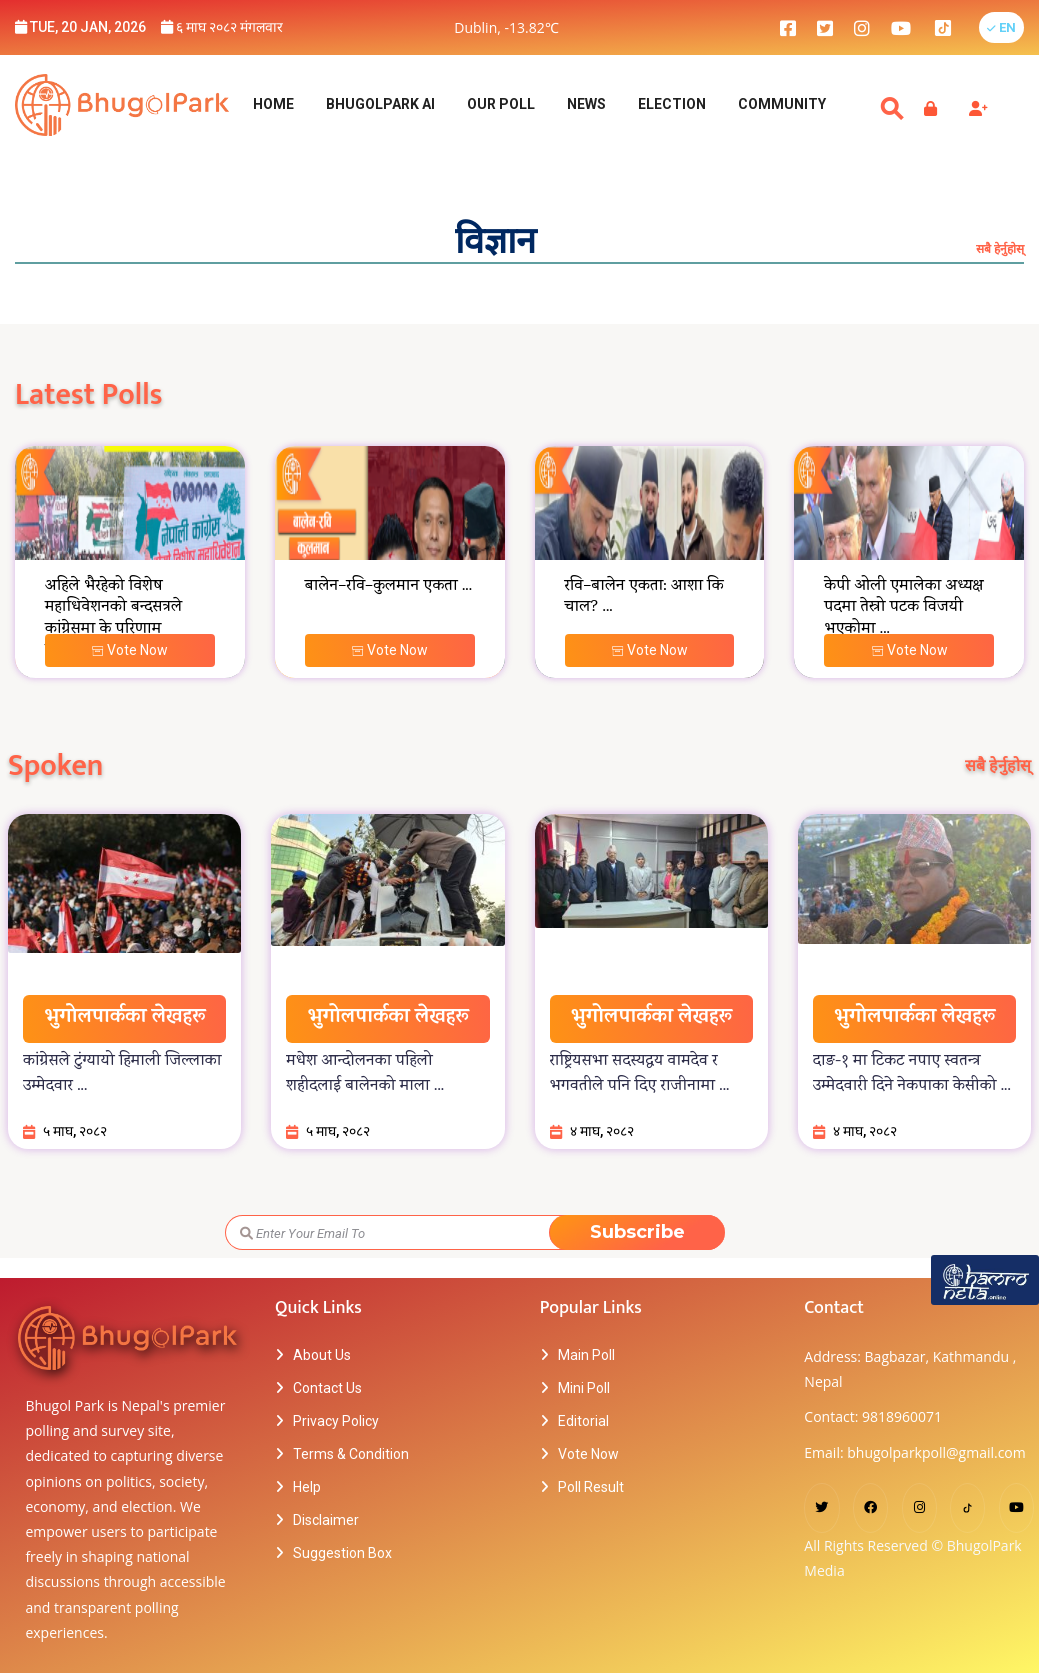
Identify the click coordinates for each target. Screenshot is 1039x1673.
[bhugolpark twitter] (825, 27)
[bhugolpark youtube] (901, 27)
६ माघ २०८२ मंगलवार (222, 27)
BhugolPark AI (380, 104)
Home (273, 104)
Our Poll (501, 104)
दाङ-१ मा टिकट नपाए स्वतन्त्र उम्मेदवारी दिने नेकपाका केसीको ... (912, 1074)
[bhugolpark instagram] (862, 27)
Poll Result (591, 1487)
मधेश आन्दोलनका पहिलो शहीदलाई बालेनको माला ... (365, 1074)
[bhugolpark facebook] (788, 27)
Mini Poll (584, 1388)
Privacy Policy (336, 1421)
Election (672, 104)
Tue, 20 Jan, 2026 (80, 27)
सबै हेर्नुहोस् (1000, 248)
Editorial (583, 1421)
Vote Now (129, 650)
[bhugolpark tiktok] (953, 27)
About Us (322, 1355)
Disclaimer (326, 1520)
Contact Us (327, 1388)
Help (307, 1487)
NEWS (586, 104)
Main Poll (586, 1355)
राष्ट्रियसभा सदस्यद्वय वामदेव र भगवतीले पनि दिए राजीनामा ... (640, 1074)
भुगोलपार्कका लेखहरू (125, 1018)
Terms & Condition (351, 1454)
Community (782, 104)
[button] (1001, 27)
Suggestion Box (342, 1553)
